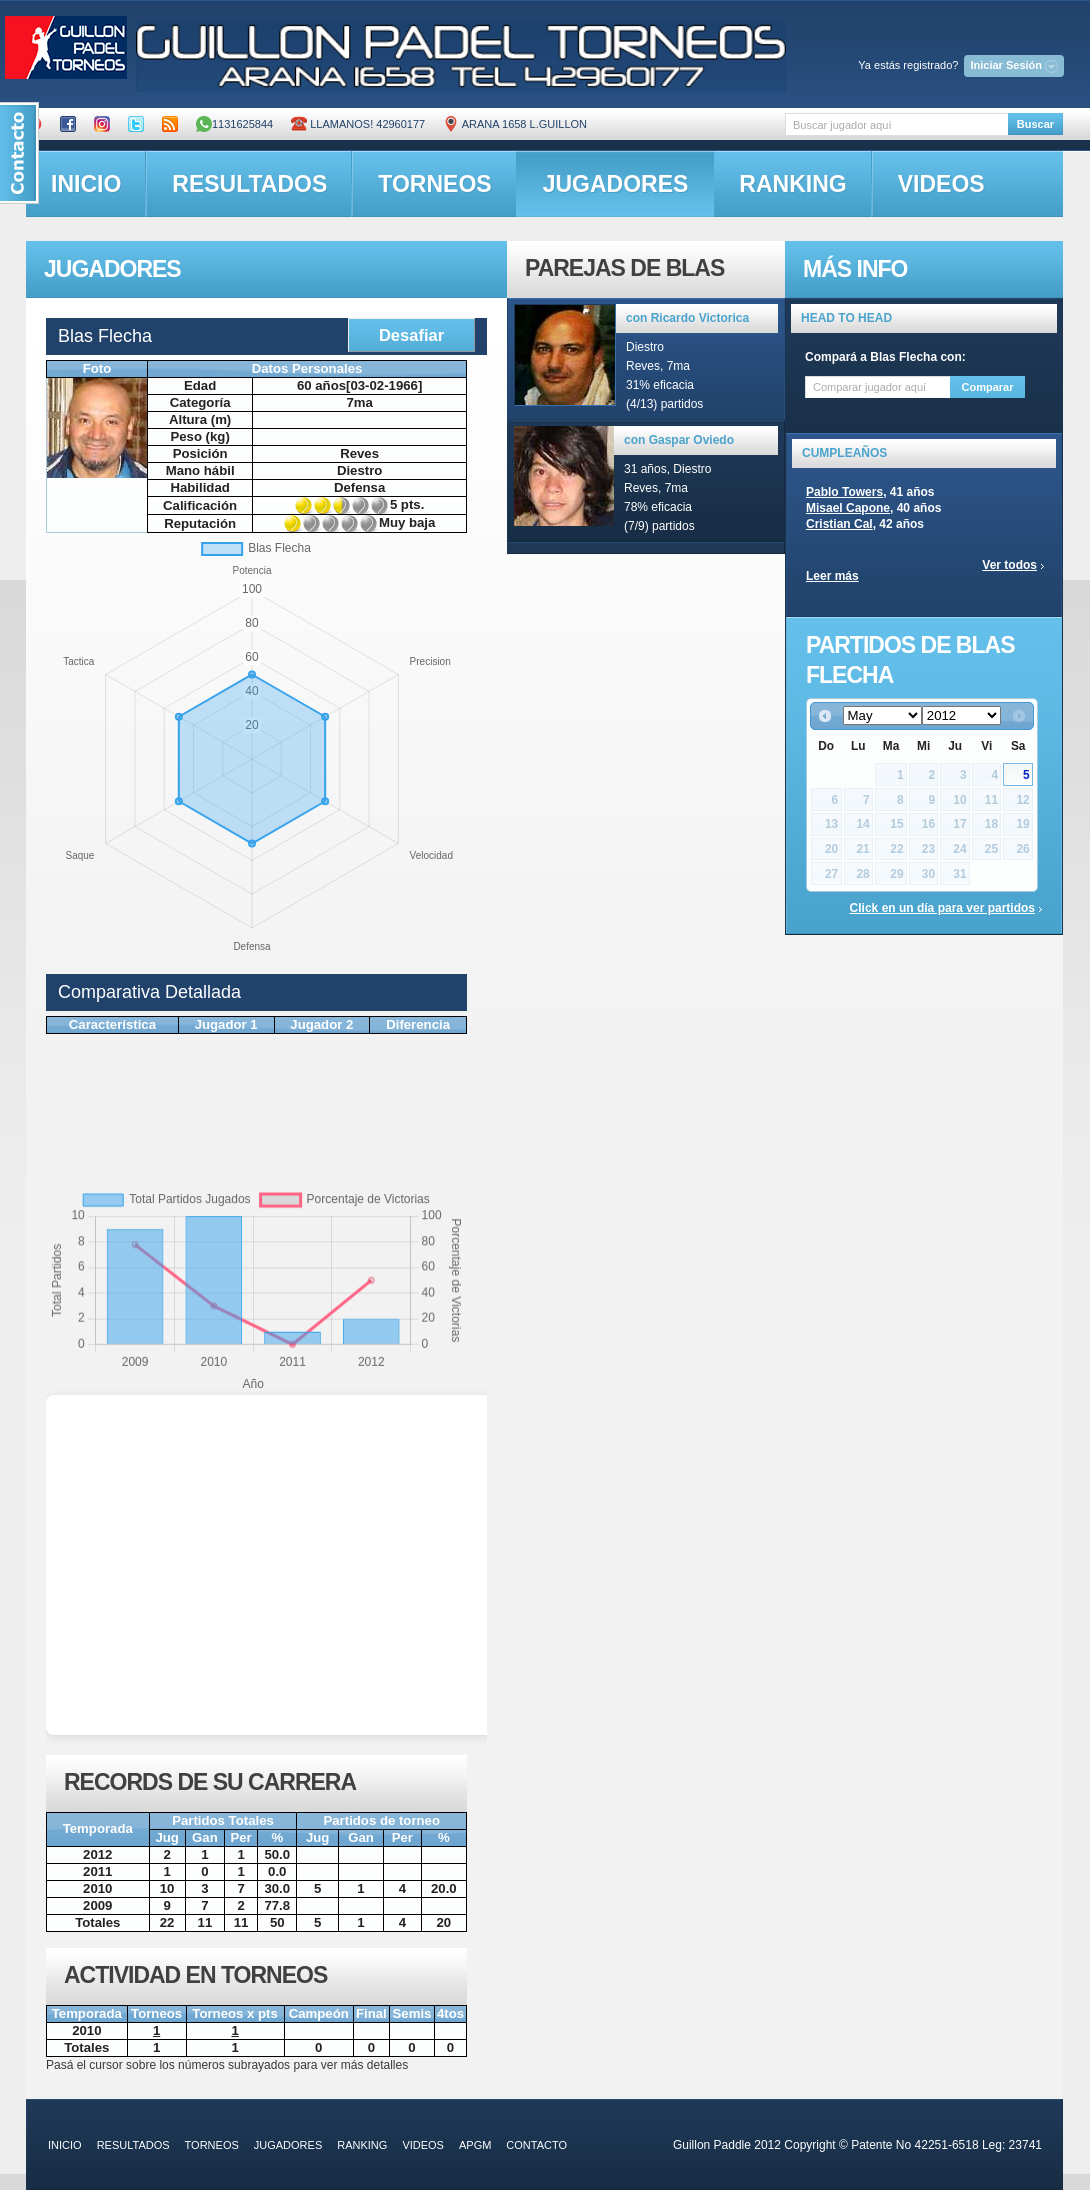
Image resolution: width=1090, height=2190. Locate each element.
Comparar (988, 387)
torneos (434, 184)
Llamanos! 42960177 (358, 124)
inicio (86, 184)
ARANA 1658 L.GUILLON (515, 124)
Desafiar (411, 335)
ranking (792, 184)
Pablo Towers (844, 492)
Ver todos (1009, 565)
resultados (249, 184)
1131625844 (234, 124)
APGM (475, 2145)
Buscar (1035, 124)
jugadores (616, 184)
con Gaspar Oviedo (679, 440)
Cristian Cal (839, 524)
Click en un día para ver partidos (942, 908)
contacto (536, 2145)
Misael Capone (848, 508)
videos (941, 184)
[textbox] (896, 124)
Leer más (832, 576)
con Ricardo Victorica (687, 318)
